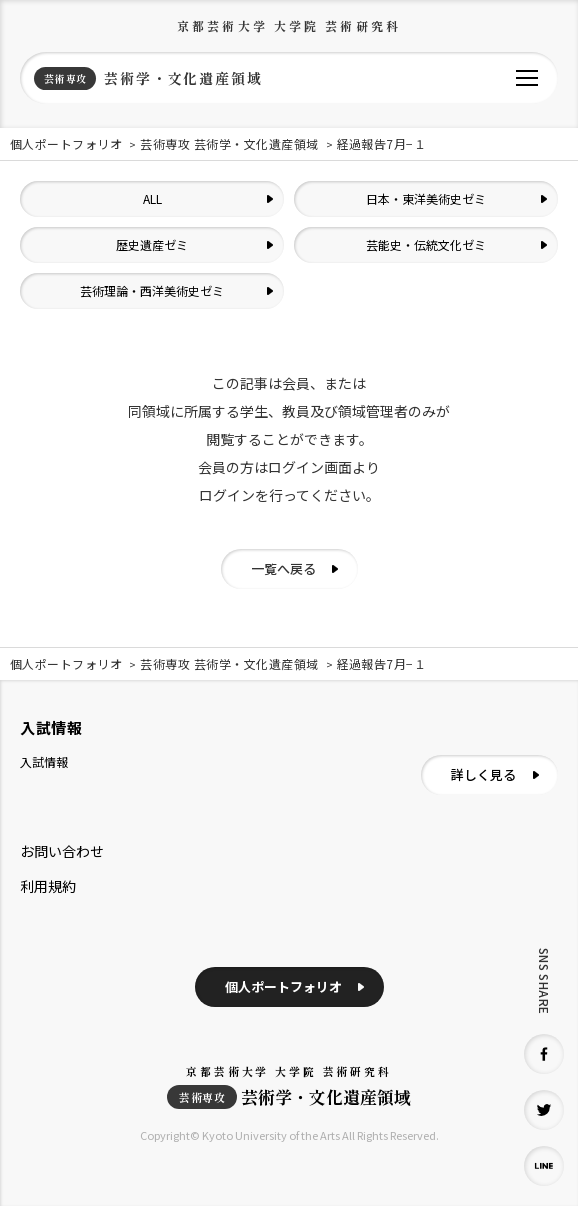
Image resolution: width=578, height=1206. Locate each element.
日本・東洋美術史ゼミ (426, 198)
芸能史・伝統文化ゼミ (426, 244)
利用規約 (48, 886)
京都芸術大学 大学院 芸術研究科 (289, 25)
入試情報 (44, 761)
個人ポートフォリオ (283, 986)
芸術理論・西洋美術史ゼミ (152, 290)
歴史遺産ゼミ (152, 244)
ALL (152, 198)
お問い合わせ (62, 851)
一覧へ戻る (283, 568)
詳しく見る (483, 774)
